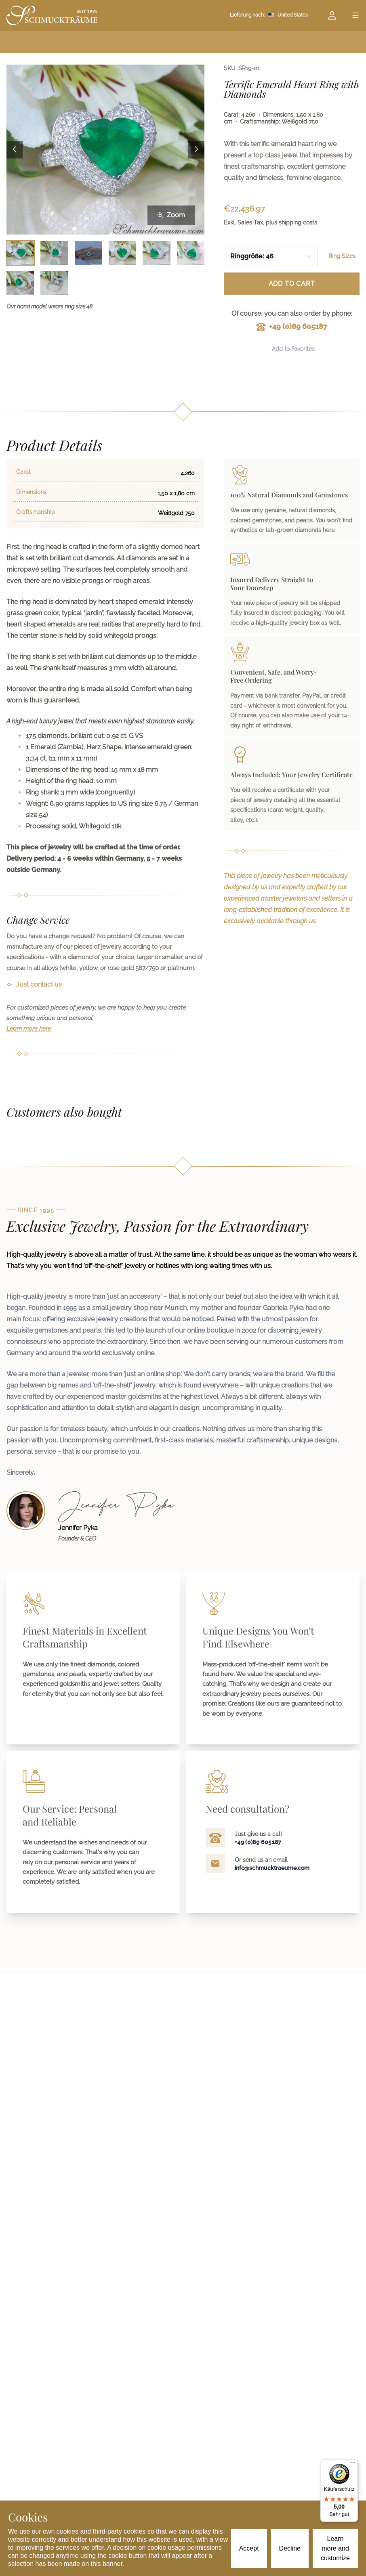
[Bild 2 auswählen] (54, 253)
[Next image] (196, 149)
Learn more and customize (335, 2548)
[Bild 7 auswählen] (20, 283)
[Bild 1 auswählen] (20, 253)
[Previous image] (14, 149)
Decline (290, 2548)
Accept (249, 2548)
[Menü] (353, 2464)
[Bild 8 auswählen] (54, 283)
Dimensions (31, 492)
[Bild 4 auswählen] (122, 253)
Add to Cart (292, 283)
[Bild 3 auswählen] (88, 253)
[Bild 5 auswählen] (156, 253)
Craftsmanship (35, 512)
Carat (23, 472)
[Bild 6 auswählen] (190, 253)
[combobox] (271, 256)
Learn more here (28, 1028)
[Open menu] (355, 15)
